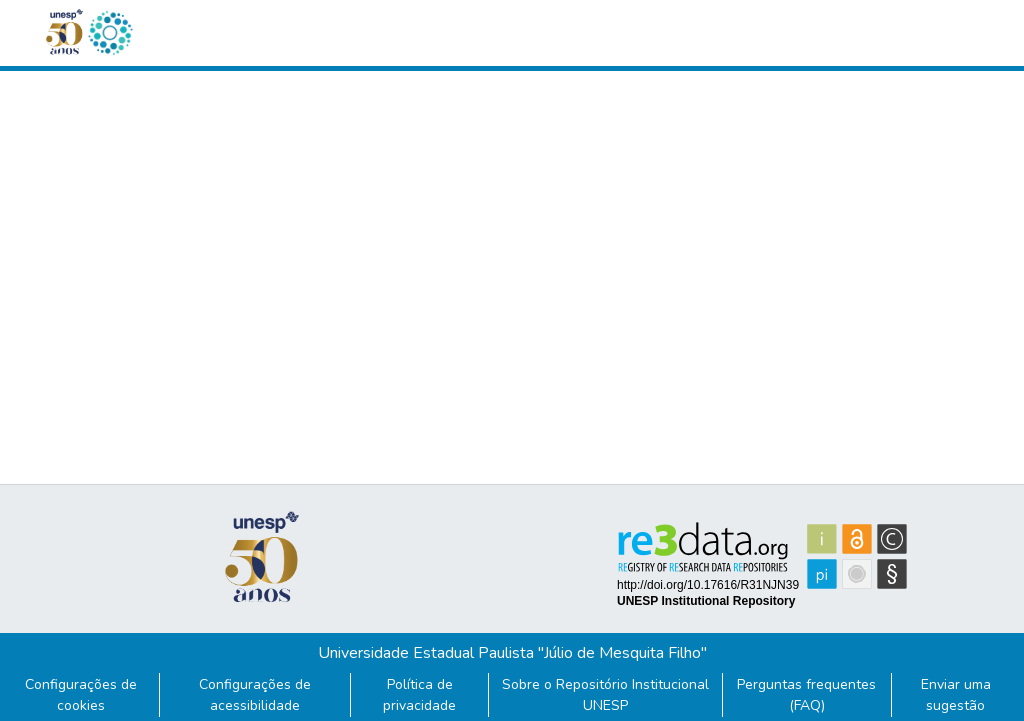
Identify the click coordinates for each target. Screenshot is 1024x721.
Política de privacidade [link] (419, 695)
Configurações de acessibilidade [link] (255, 695)
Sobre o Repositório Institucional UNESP (605, 695)
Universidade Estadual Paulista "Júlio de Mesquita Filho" (512, 653)
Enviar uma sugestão (956, 695)
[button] (110, 33)
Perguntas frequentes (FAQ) (806, 695)
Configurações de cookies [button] (81, 695)
